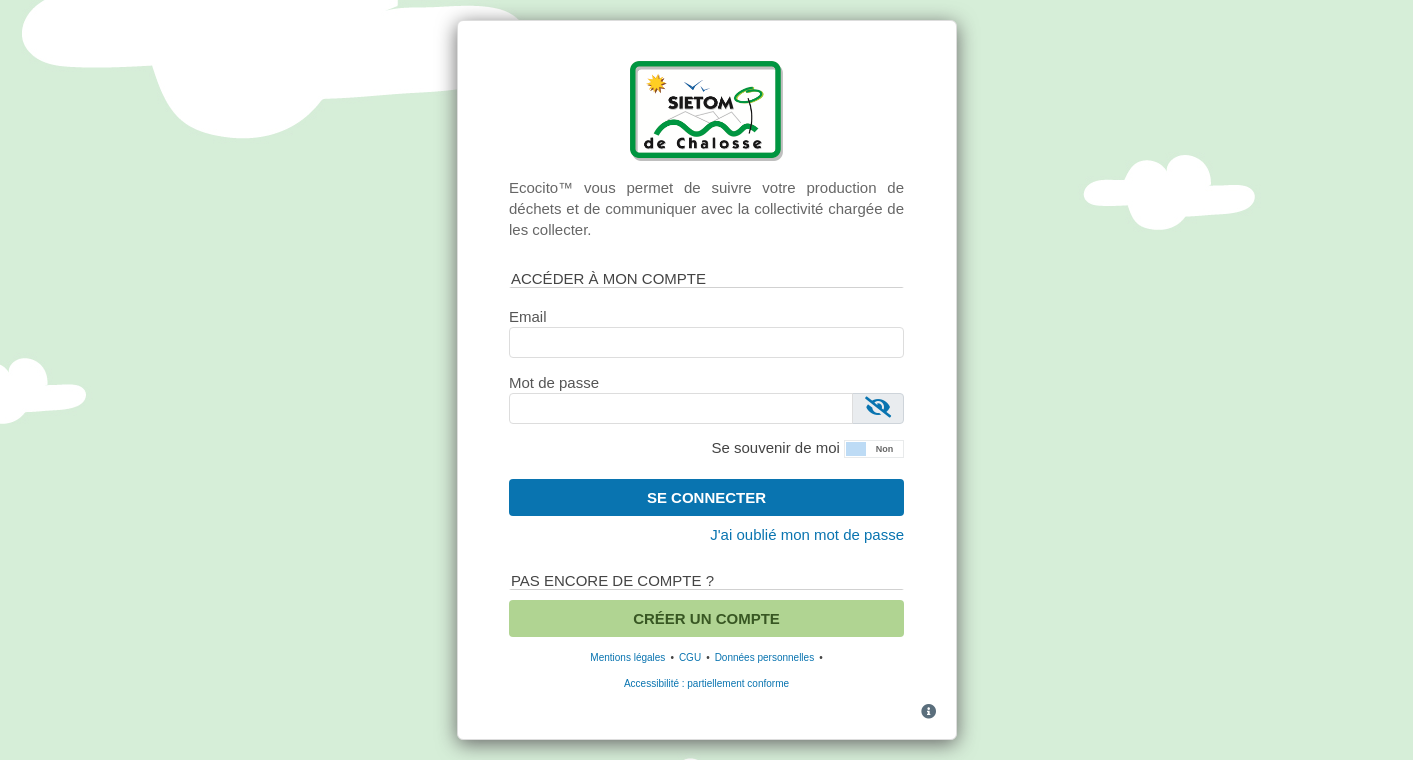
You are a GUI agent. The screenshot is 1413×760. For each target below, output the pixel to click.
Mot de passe (554, 382)
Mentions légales (627, 657)
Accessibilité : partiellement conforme (706, 683)
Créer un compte (706, 618)
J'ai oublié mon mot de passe (807, 534)
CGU (690, 657)
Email (528, 316)
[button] (874, 447)
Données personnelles (765, 657)
